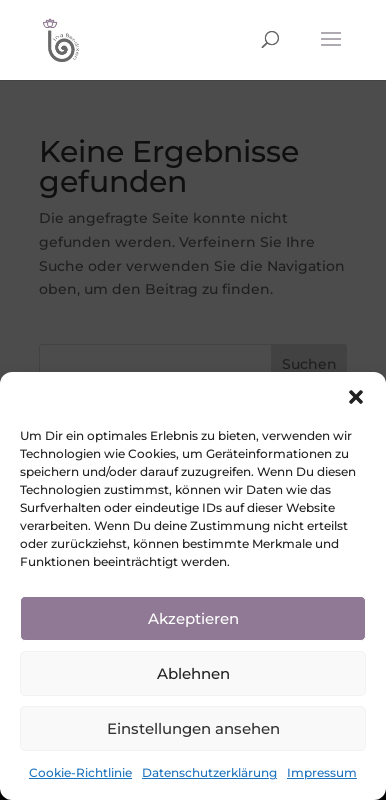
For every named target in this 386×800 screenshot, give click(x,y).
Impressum (322, 772)
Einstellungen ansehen (193, 728)
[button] (356, 397)
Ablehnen (193, 673)
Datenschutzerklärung (209, 772)
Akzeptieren (193, 618)
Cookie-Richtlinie (80, 772)
